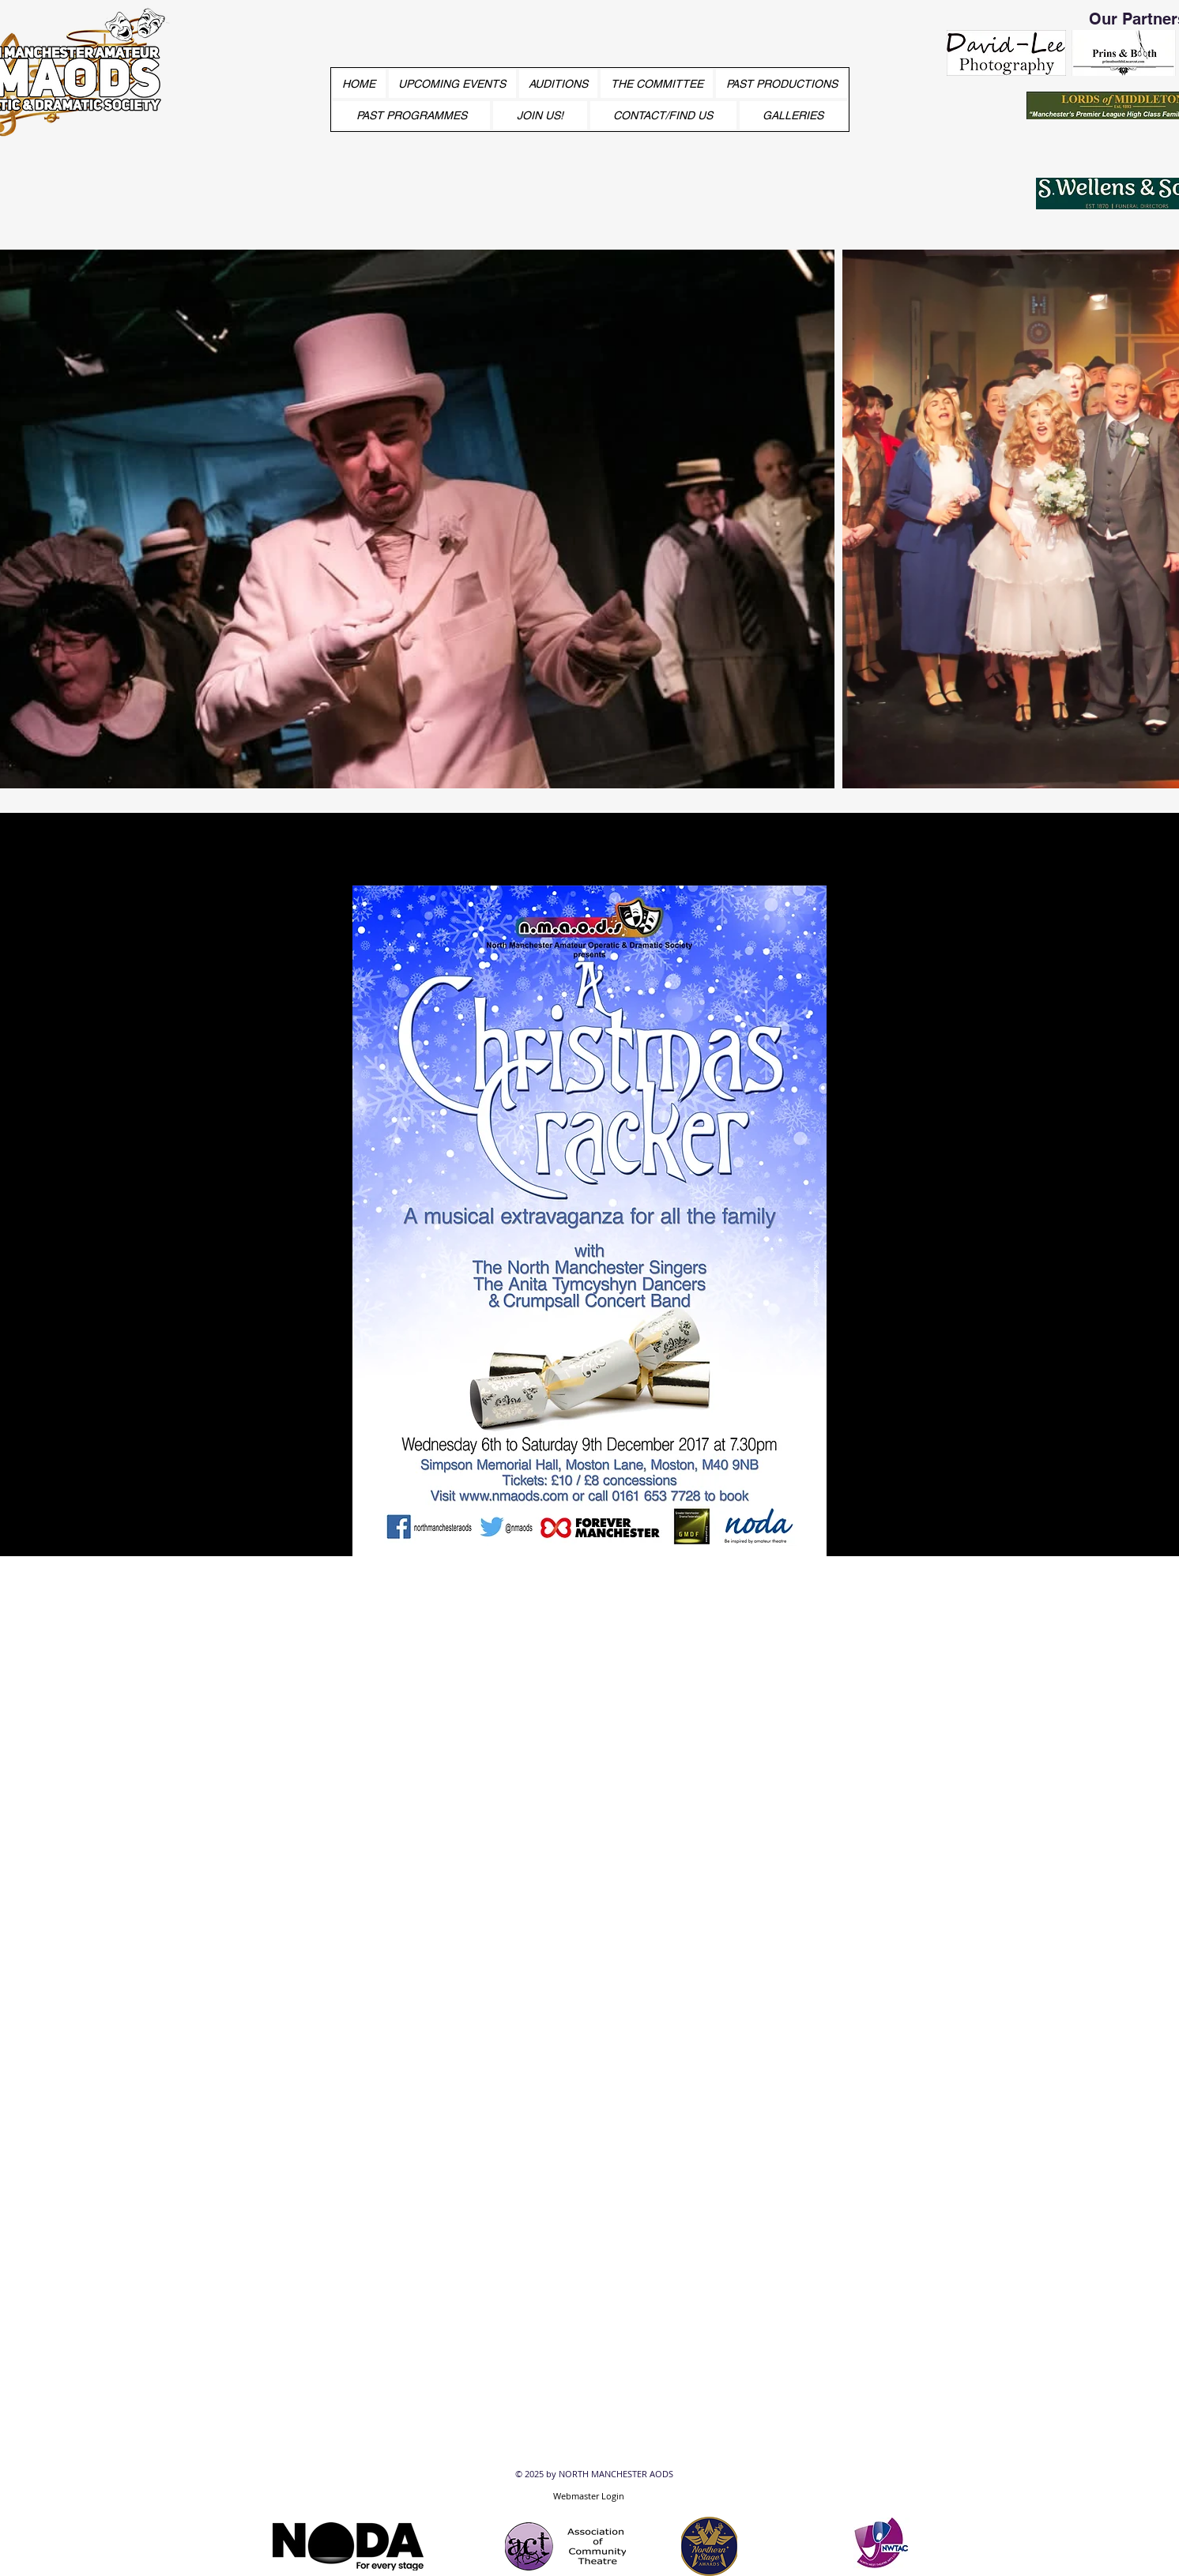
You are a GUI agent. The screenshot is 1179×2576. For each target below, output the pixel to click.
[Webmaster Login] (588, 2495)
